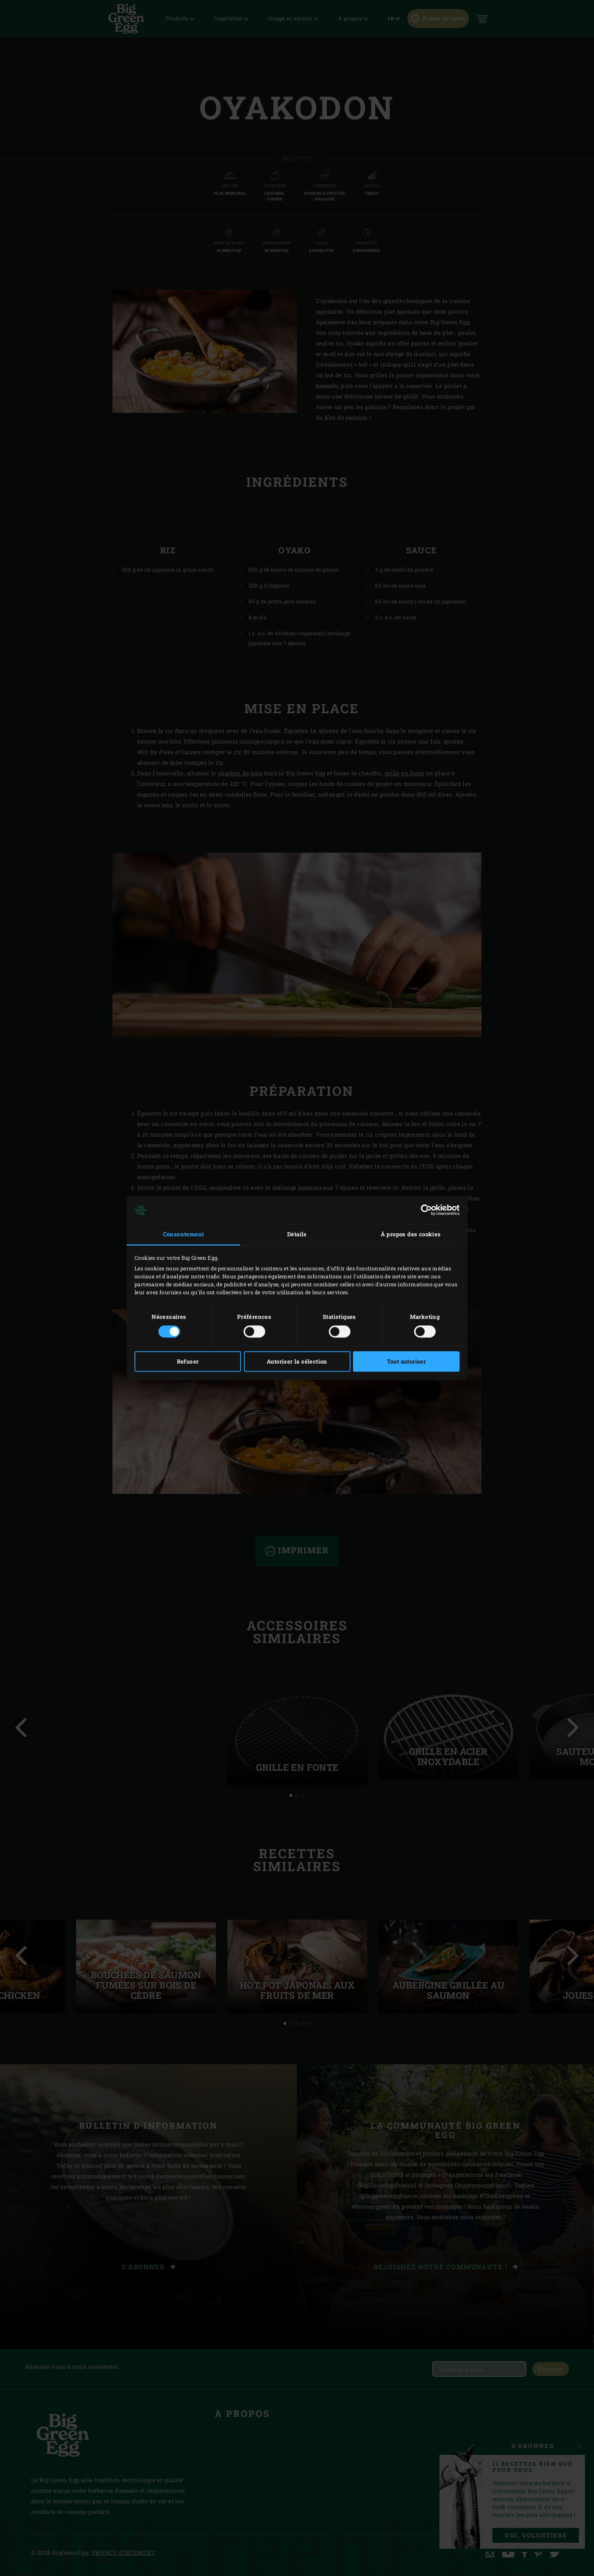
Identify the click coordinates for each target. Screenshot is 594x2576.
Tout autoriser (406, 1361)
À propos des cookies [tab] (411, 1234)
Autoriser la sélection (297, 1361)
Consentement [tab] (183, 1234)
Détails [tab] (297, 1234)
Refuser (188, 1361)
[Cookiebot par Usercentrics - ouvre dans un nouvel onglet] (426, 1210)
